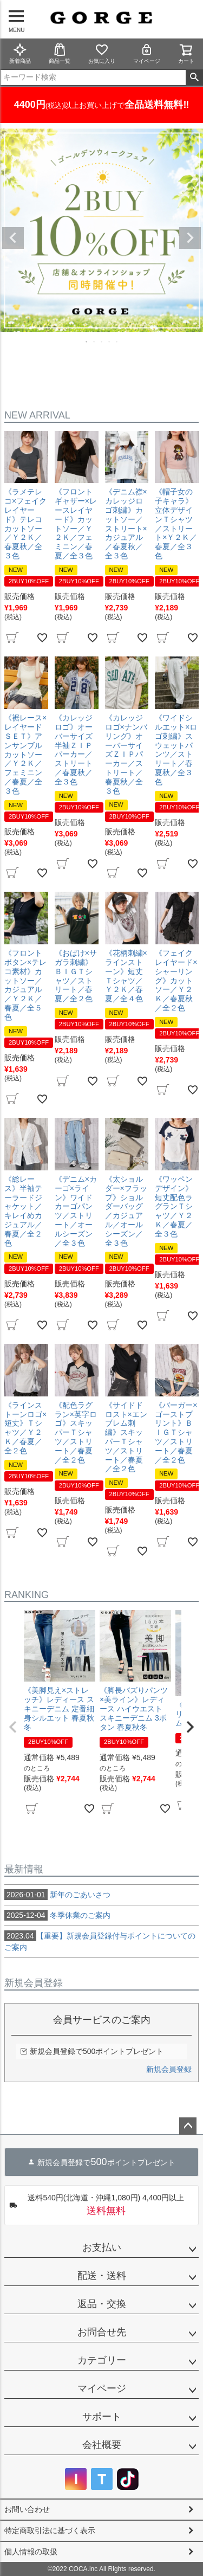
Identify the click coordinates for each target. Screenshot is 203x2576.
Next (190, 238)
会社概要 (101, 2444)
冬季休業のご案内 (57, 1915)
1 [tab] (87, 341)
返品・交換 (101, 2303)
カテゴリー (101, 2360)
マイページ (146, 53)
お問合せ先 (101, 2332)
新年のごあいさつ (57, 1894)
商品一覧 (59, 53)
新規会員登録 (169, 2069)
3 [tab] (102, 341)
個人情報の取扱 (30, 2551)
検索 (194, 77)
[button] (13, 1727)
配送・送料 (101, 2275)
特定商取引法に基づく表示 (49, 2530)
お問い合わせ (27, 2509)
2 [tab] (94, 341)
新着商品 (20, 53)
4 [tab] (110, 341)
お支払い (101, 2247)
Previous (13, 238)
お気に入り (101, 53)
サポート (101, 2416)
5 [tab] (117, 341)
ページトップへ (188, 2126)
